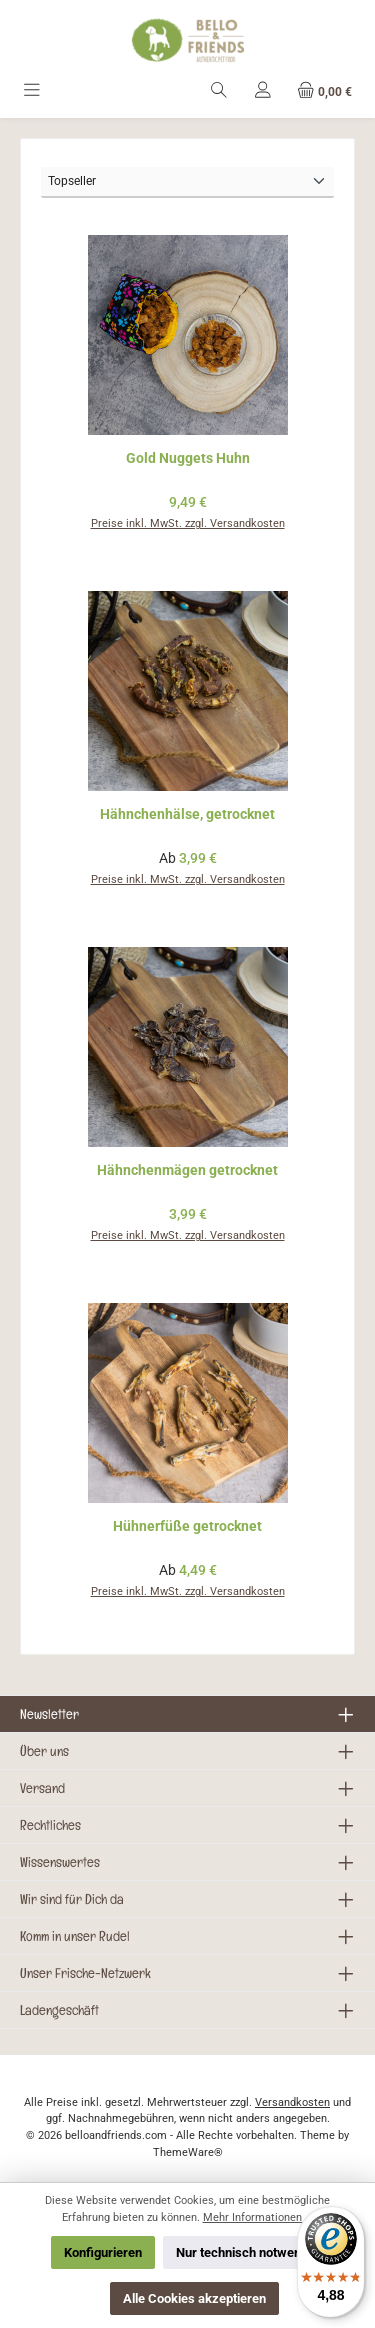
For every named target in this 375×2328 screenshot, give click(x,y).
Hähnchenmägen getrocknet (187, 1170)
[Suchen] (219, 91)
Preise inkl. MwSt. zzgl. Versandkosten (188, 523)
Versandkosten (292, 2102)
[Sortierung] (187, 182)
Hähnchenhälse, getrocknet (187, 814)
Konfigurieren (103, 2252)
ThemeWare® (188, 2152)
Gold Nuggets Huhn (188, 458)
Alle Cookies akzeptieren (194, 2298)
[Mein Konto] (263, 91)
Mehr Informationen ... (258, 2217)
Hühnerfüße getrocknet (187, 1526)
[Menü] (32, 91)
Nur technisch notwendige (250, 2252)
